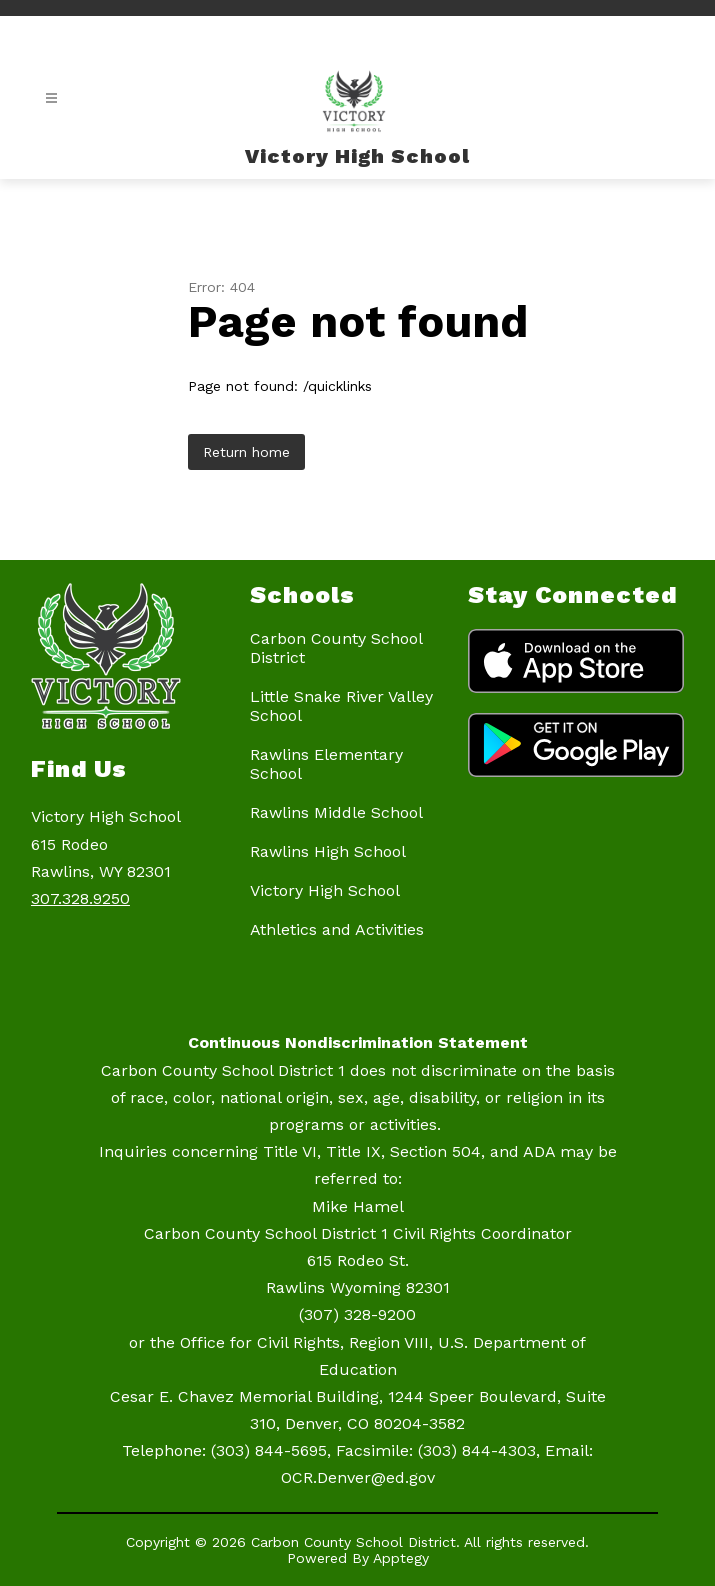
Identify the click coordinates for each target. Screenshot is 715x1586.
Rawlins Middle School (336, 812)
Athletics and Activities (337, 929)
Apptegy (401, 1558)
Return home (246, 452)
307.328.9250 (80, 898)
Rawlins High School (328, 851)
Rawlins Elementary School (326, 764)
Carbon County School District (336, 648)
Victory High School (325, 890)
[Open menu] (51, 98)
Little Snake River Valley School (341, 706)
